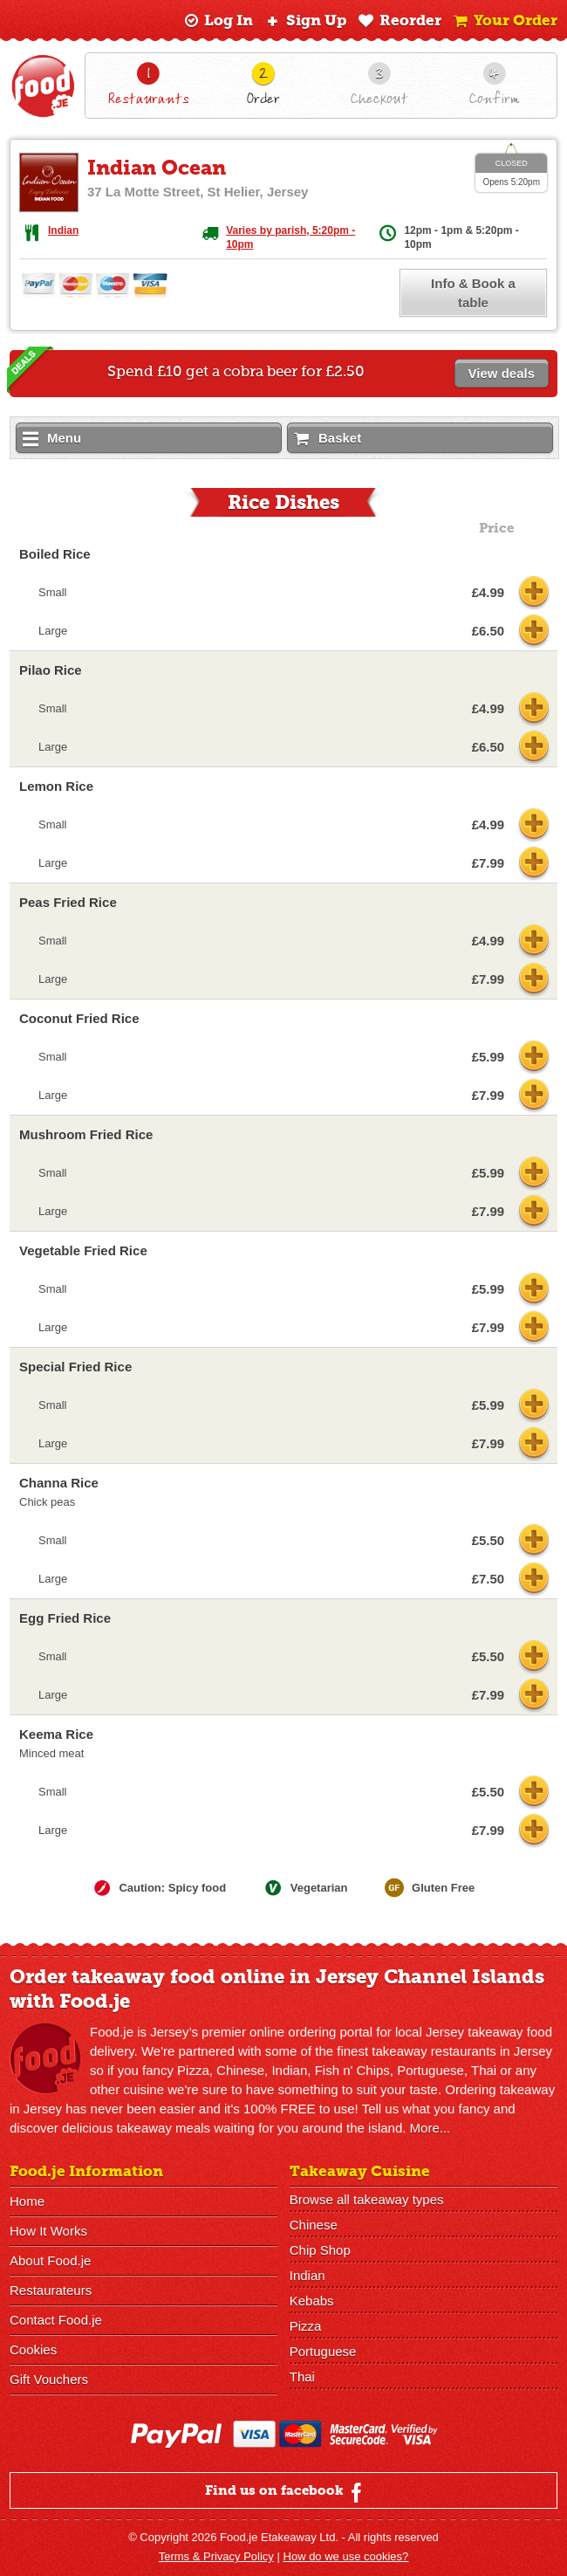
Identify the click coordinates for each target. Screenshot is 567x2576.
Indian (63, 230)
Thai (302, 2376)
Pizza (306, 2325)
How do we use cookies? (346, 2556)
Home (27, 2201)
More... (430, 2127)
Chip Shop (320, 2250)
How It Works (48, 2230)
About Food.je (50, 2260)
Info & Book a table (473, 293)
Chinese (314, 2224)
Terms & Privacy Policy (216, 2556)
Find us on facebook (285, 2492)
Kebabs (312, 2300)
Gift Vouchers (49, 2379)
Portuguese (323, 2351)
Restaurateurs (51, 2290)
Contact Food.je (56, 2319)
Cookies (33, 2349)
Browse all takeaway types (367, 2199)
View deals (501, 373)
